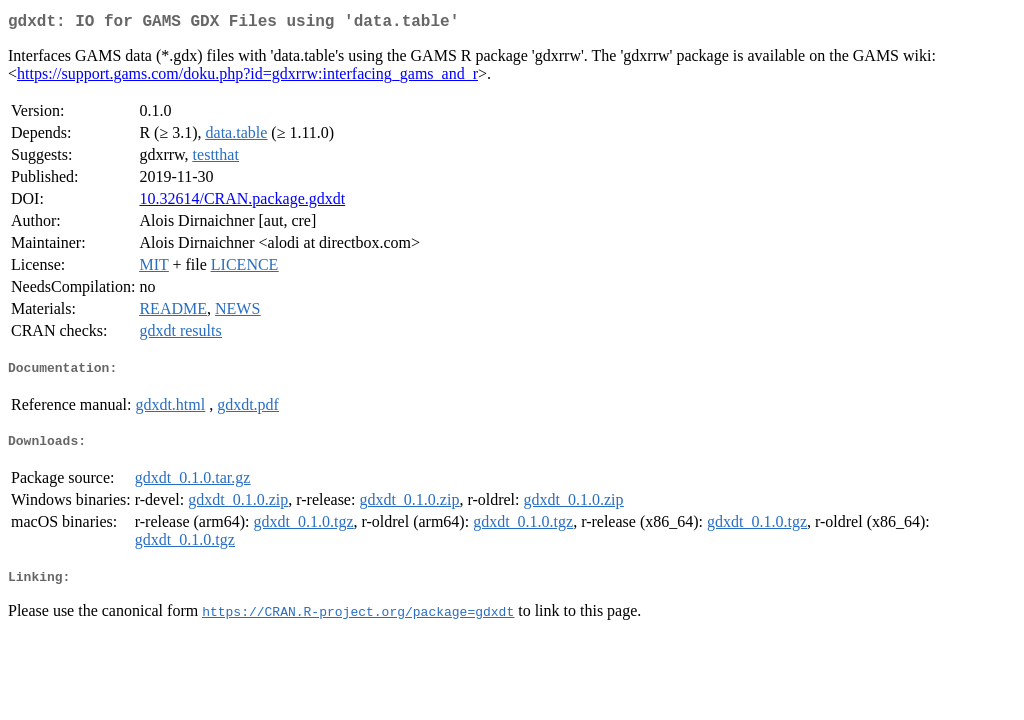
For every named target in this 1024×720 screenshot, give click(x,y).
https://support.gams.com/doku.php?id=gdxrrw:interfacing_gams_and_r (247, 77)
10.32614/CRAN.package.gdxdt (242, 202)
